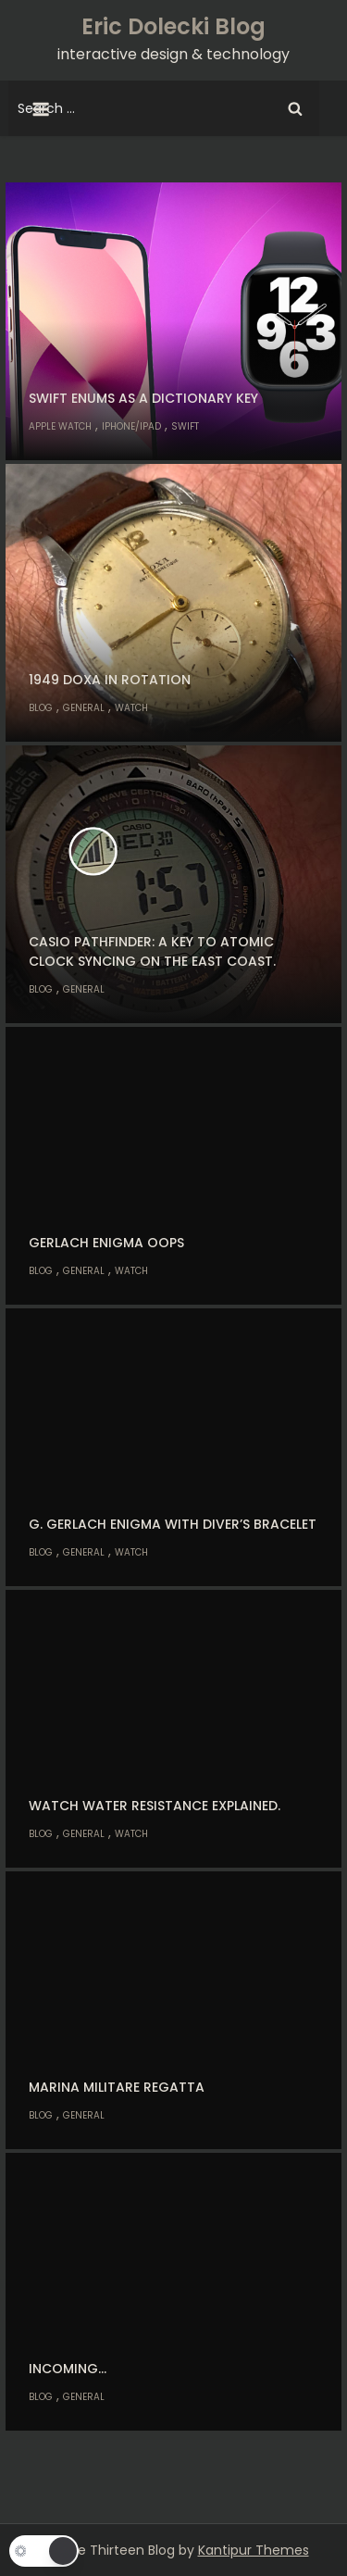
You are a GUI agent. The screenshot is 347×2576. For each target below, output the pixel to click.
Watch (131, 708)
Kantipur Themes (253, 2550)
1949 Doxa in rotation (110, 679)
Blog (41, 708)
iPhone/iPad (131, 426)
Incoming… (67, 2368)
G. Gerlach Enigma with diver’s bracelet (172, 1524)
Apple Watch (60, 426)
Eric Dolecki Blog (173, 26)
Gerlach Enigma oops (106, 1242)
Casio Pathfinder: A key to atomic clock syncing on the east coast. (152, 951)
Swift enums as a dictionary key (143, 398)
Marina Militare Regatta (116, 2087)
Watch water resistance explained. (154, 1805)
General (84, 708)
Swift (185, 426)
